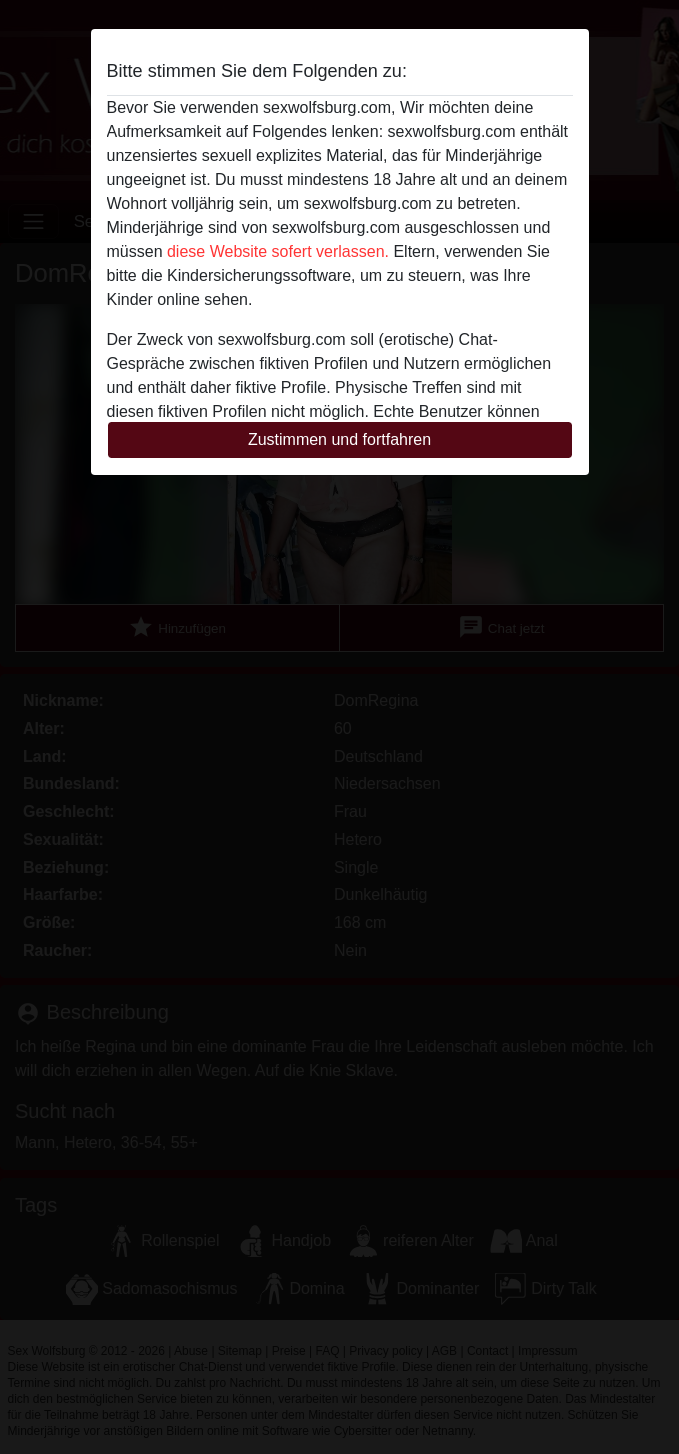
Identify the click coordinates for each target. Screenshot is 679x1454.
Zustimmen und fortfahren (339, 439)
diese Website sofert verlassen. (278, 251)
